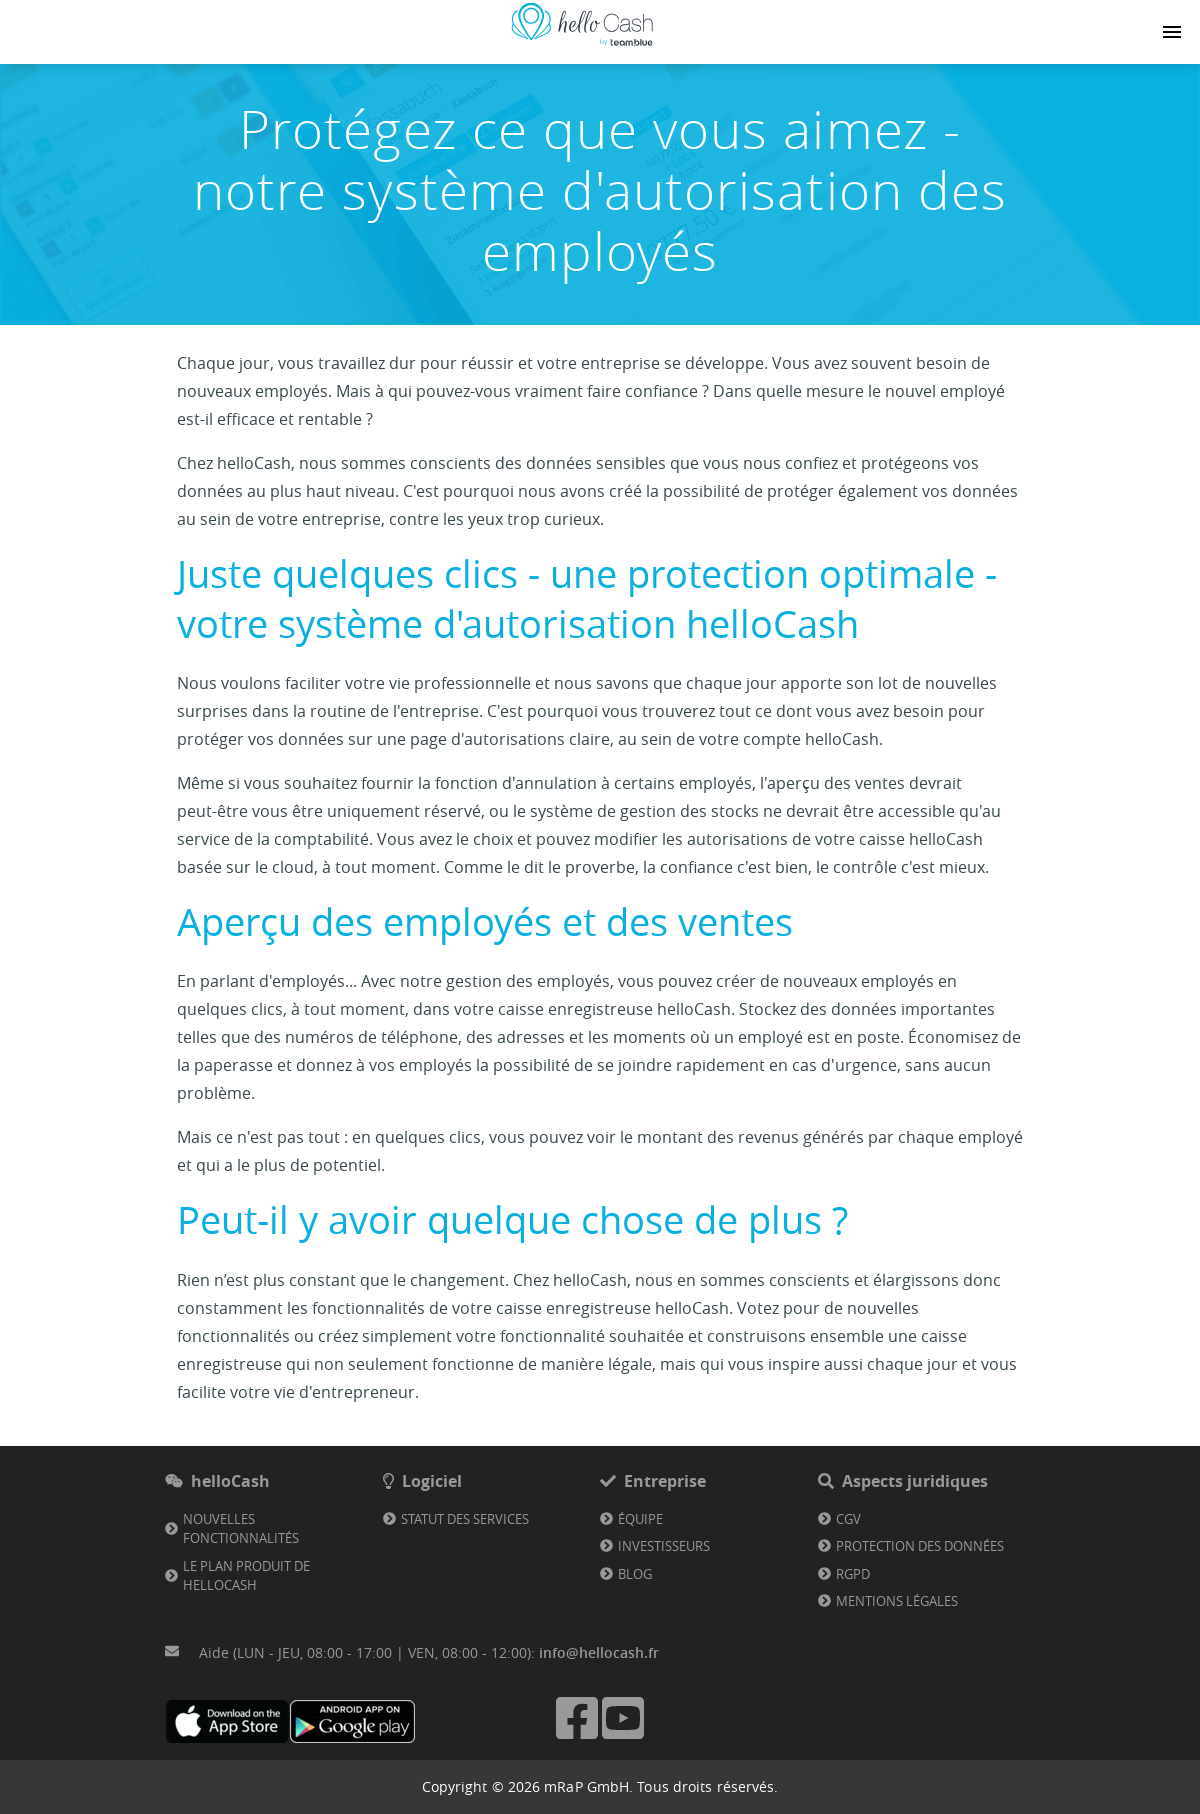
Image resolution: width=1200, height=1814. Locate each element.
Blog (635, 1574)
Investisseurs (664, 1546)
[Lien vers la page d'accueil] (582, 46)
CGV (848, 1519)
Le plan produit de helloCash (246, 1576)
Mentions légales (897, 1601)
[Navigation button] (1172, 32)
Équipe (640, 1519)
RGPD (853, 1574)
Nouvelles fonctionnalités (241, 1529)
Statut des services (465, 1519)
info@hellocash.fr (599, 1652)
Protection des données (920, 1546)
